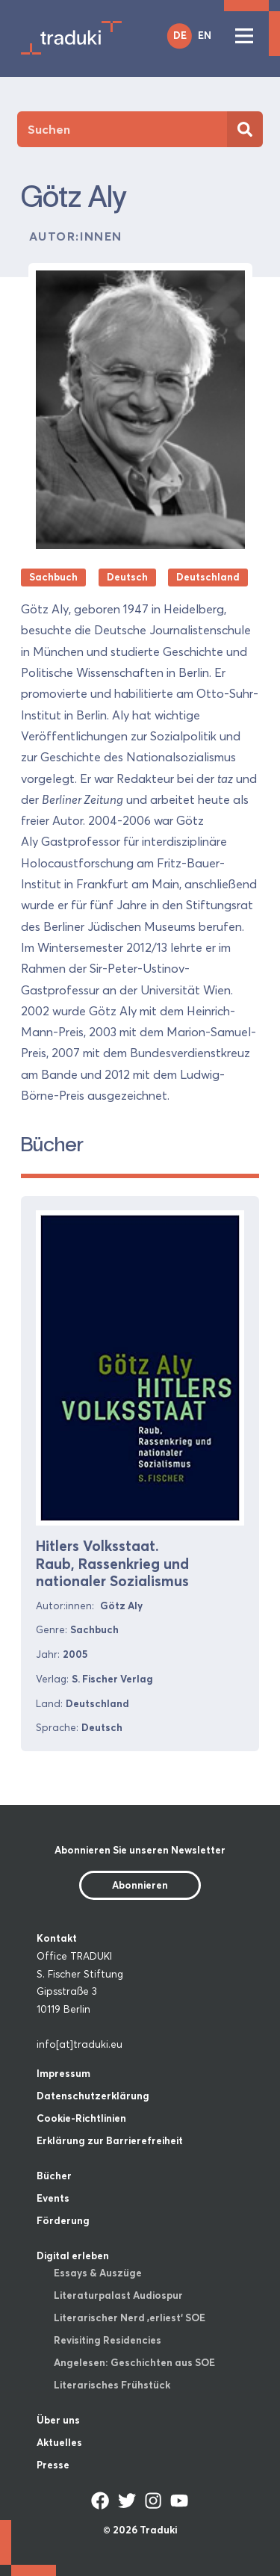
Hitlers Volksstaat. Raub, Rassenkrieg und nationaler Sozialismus (112, 1563)
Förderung (63, 2220)
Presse (53, 2465)
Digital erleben (73, 2255)
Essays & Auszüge (98, 2273)
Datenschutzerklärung (93, 2096)
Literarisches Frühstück (112, 2385)
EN (204, 35)
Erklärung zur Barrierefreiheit (110, 2140)
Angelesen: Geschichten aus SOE (134, 2362)
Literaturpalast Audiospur (118, 2295)
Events (53, 2198)
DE (180, 35)
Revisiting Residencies (107, 2340)
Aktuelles (59, 2442)
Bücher (54, 2176)
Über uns (58, 2420)
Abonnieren (140, 1885)
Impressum (63, 2073)
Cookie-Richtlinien (81, 2118)
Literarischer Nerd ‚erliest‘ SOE (129, 2317)
